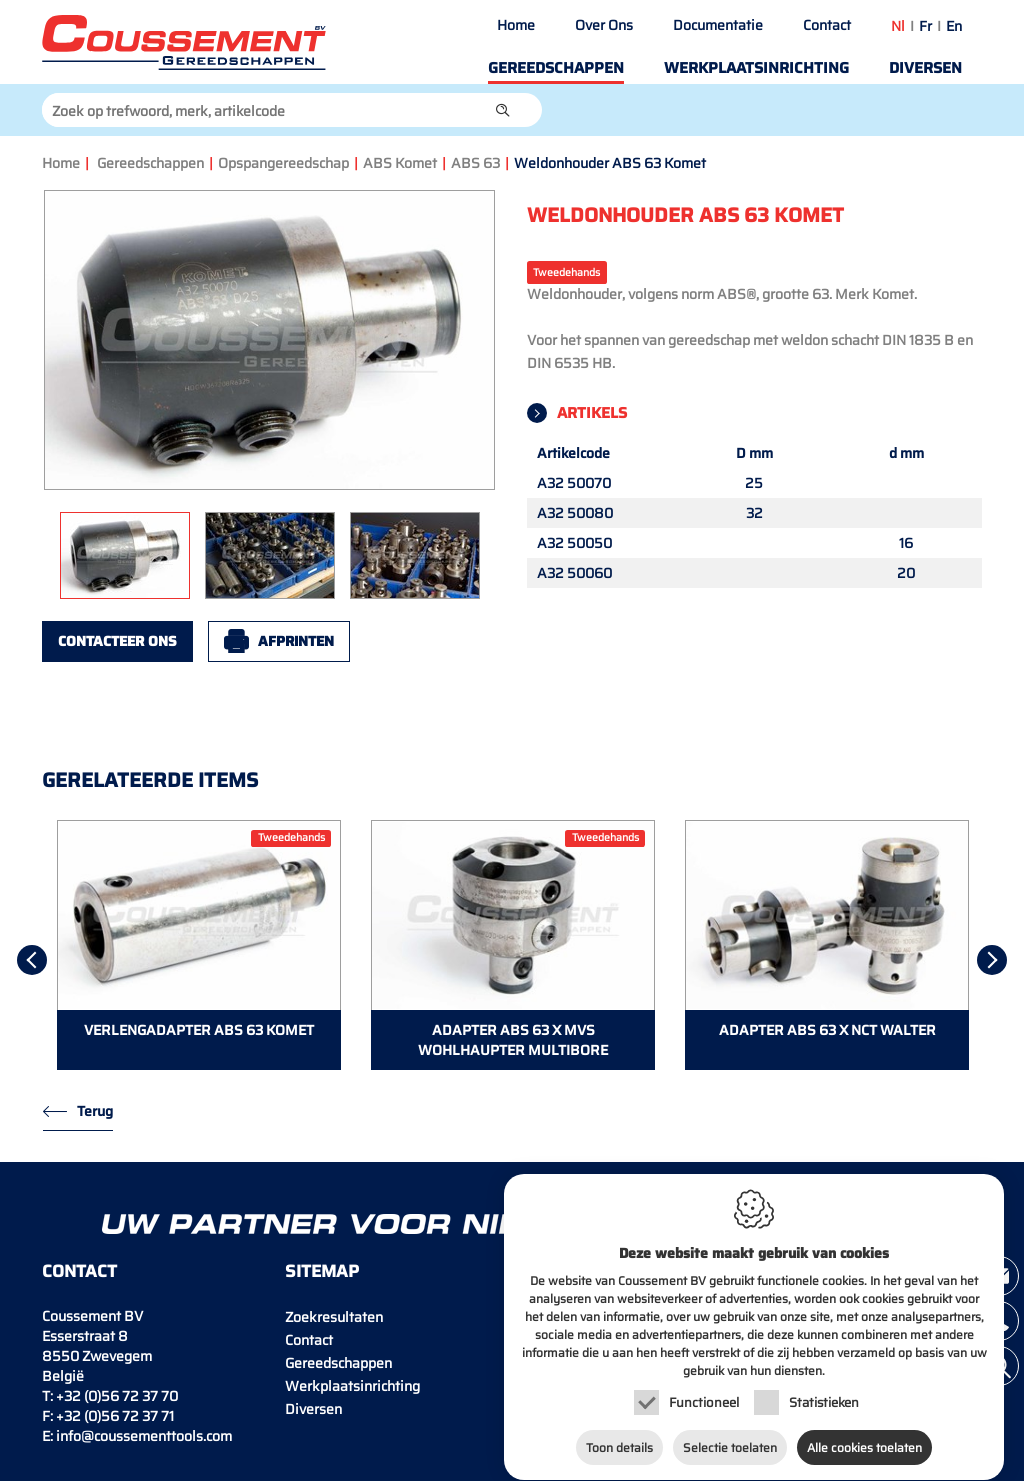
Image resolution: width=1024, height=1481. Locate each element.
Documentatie (718, 25)
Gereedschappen (556, 68)
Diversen (925, 68)
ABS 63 (475, 163)
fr (925, 26)
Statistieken (824, 1387)
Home (516, 25)
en (954, 26)
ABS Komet (400, 163)
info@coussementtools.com (144, 1436)
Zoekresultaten (334, 1317)
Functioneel (704, 1387)
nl (898, 26)
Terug (95, 1111)
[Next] (992, 960)
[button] (503, 110)
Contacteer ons (117, 641)
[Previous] (32, 960)
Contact (827, 25)
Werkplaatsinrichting (756, 68)
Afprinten (296, 641)
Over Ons (604, 25)
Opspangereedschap (283, 163)
